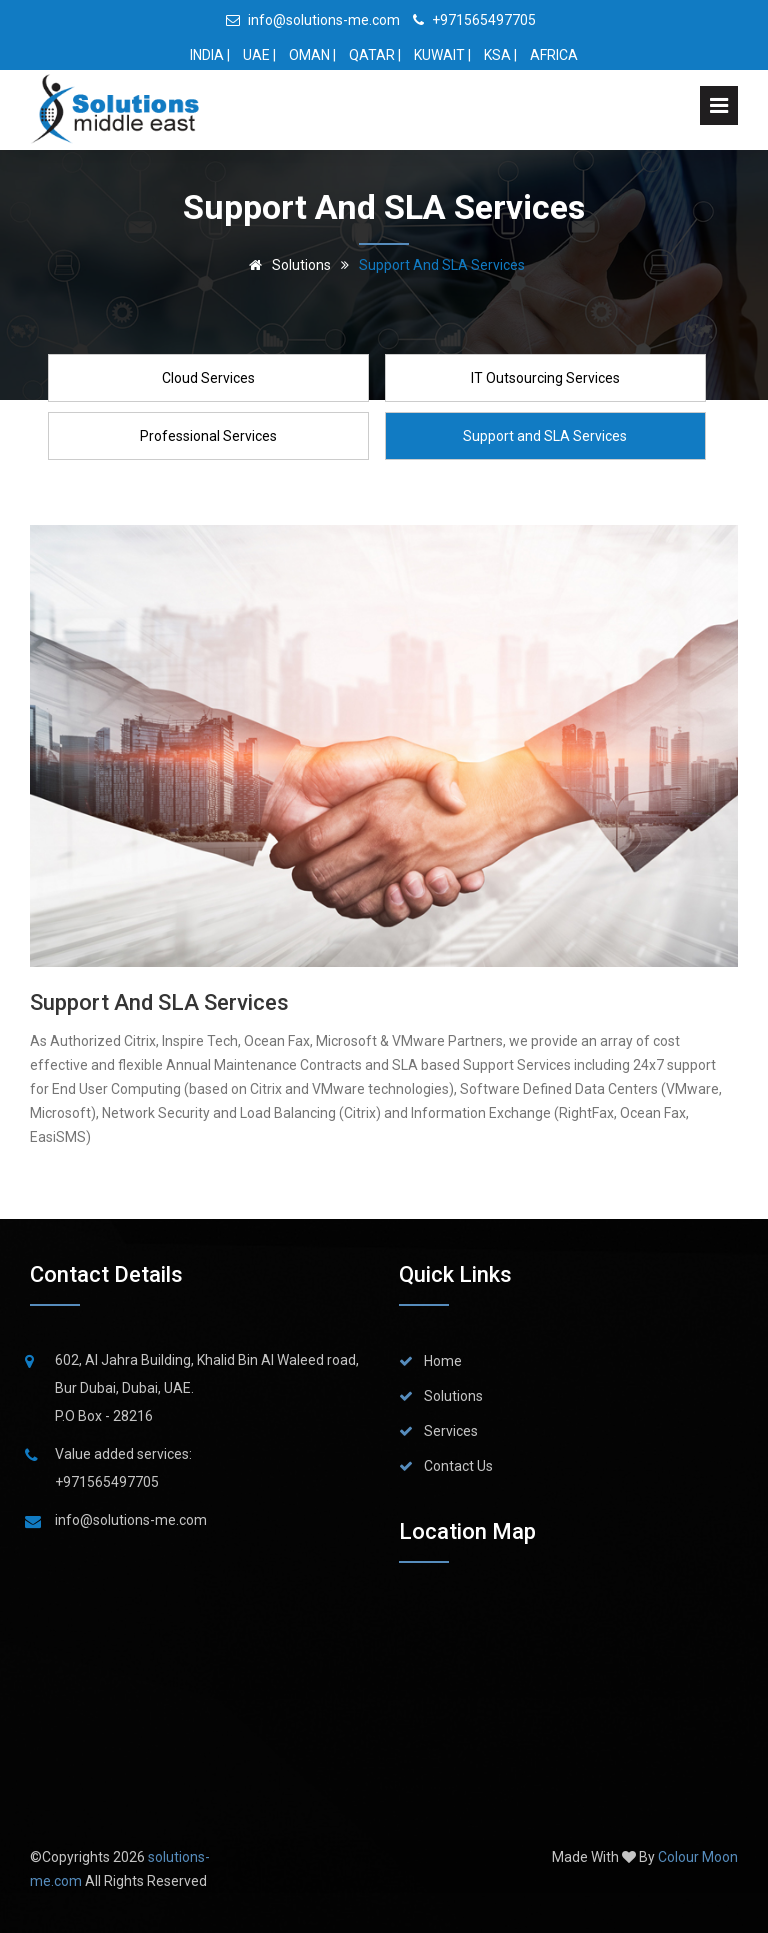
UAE (256, 55)
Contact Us (458, 1466)
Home (443, 1361)
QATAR (372, 55)
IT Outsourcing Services (545, 378)
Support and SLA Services (545, 436)
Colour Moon (698, 1857)
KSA (497, 55)
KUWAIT (439, 55)
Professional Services (208, 436)
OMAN (309, 55)
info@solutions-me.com (313, 20)
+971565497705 (474, 20)
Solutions (286, 265)
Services (451, 1431)
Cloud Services (208, 378)
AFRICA (554, 55)
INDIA (207, 55)
